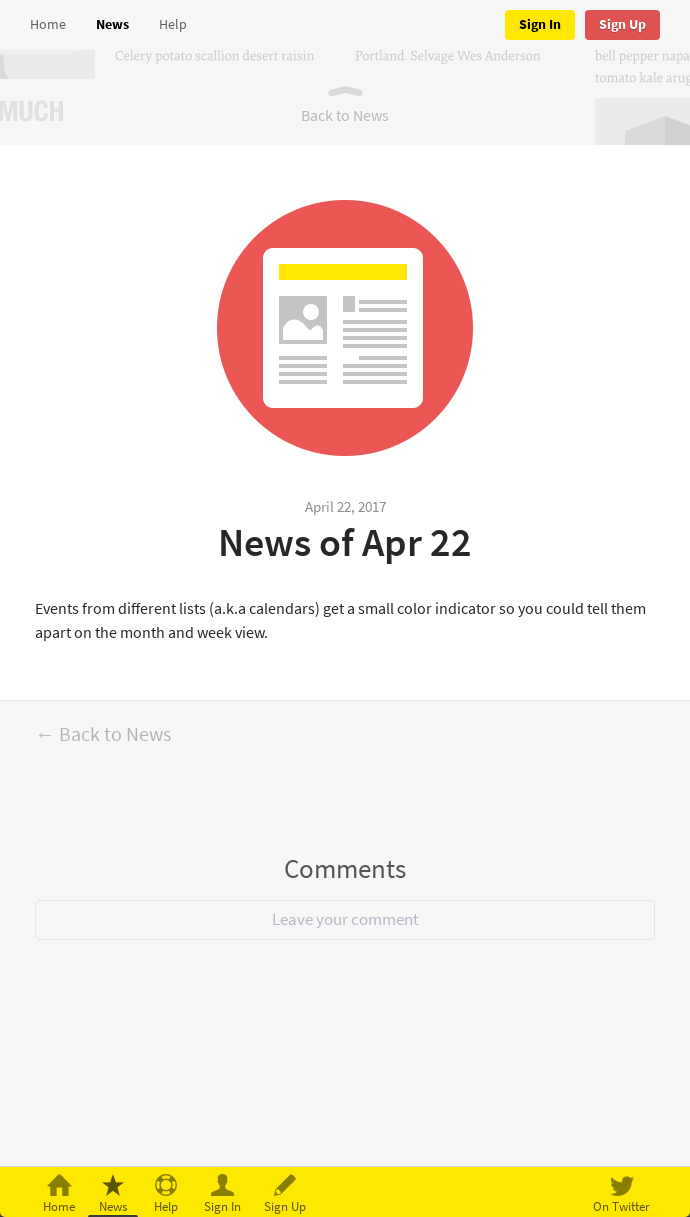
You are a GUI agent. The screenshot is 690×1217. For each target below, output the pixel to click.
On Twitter (621, 1206)
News (112, 24)
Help (173, 24)
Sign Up (622, 24)
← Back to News (103, 734)
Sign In (540, 24)
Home (48, 24)
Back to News (345, 115)
